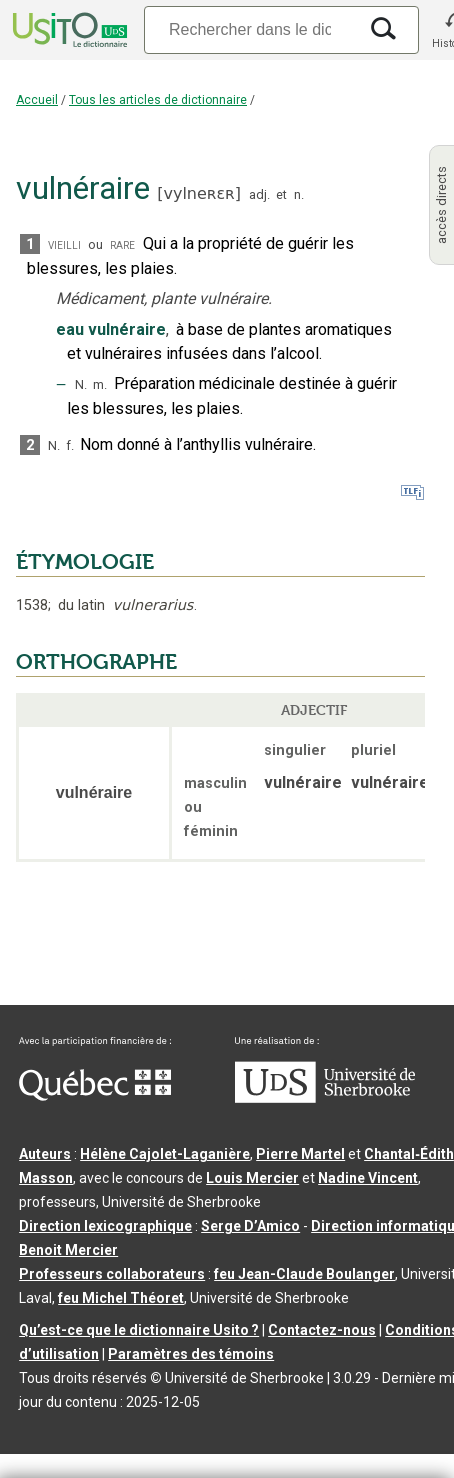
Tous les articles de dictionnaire (158, 100)
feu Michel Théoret (121, 1298)
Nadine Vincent (368, 1178)
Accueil (37, 100)
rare (122, 244)
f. (70, 445)
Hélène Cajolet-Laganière (165, 1154)
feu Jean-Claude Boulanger (304, 1274)
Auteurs (45, 1154)
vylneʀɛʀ (198, 193)
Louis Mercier (252, 1178)
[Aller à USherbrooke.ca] (325, 1098)
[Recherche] (250, 29)
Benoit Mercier (68, 1250)
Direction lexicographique (105, 1226)
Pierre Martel (300, 1154)
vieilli (64, 244)
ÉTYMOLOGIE (85, 562)
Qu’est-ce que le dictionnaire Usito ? (139, 1330)
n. (299, 194)
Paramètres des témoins (191, 1354)
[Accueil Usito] (68, 30)
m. (100, 384)
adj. (259, 194)
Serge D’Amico (250, 1226)
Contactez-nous (322, 1330)
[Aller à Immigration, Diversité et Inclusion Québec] (95, 1096)
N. (81, 384)
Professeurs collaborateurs (112, 1274)
